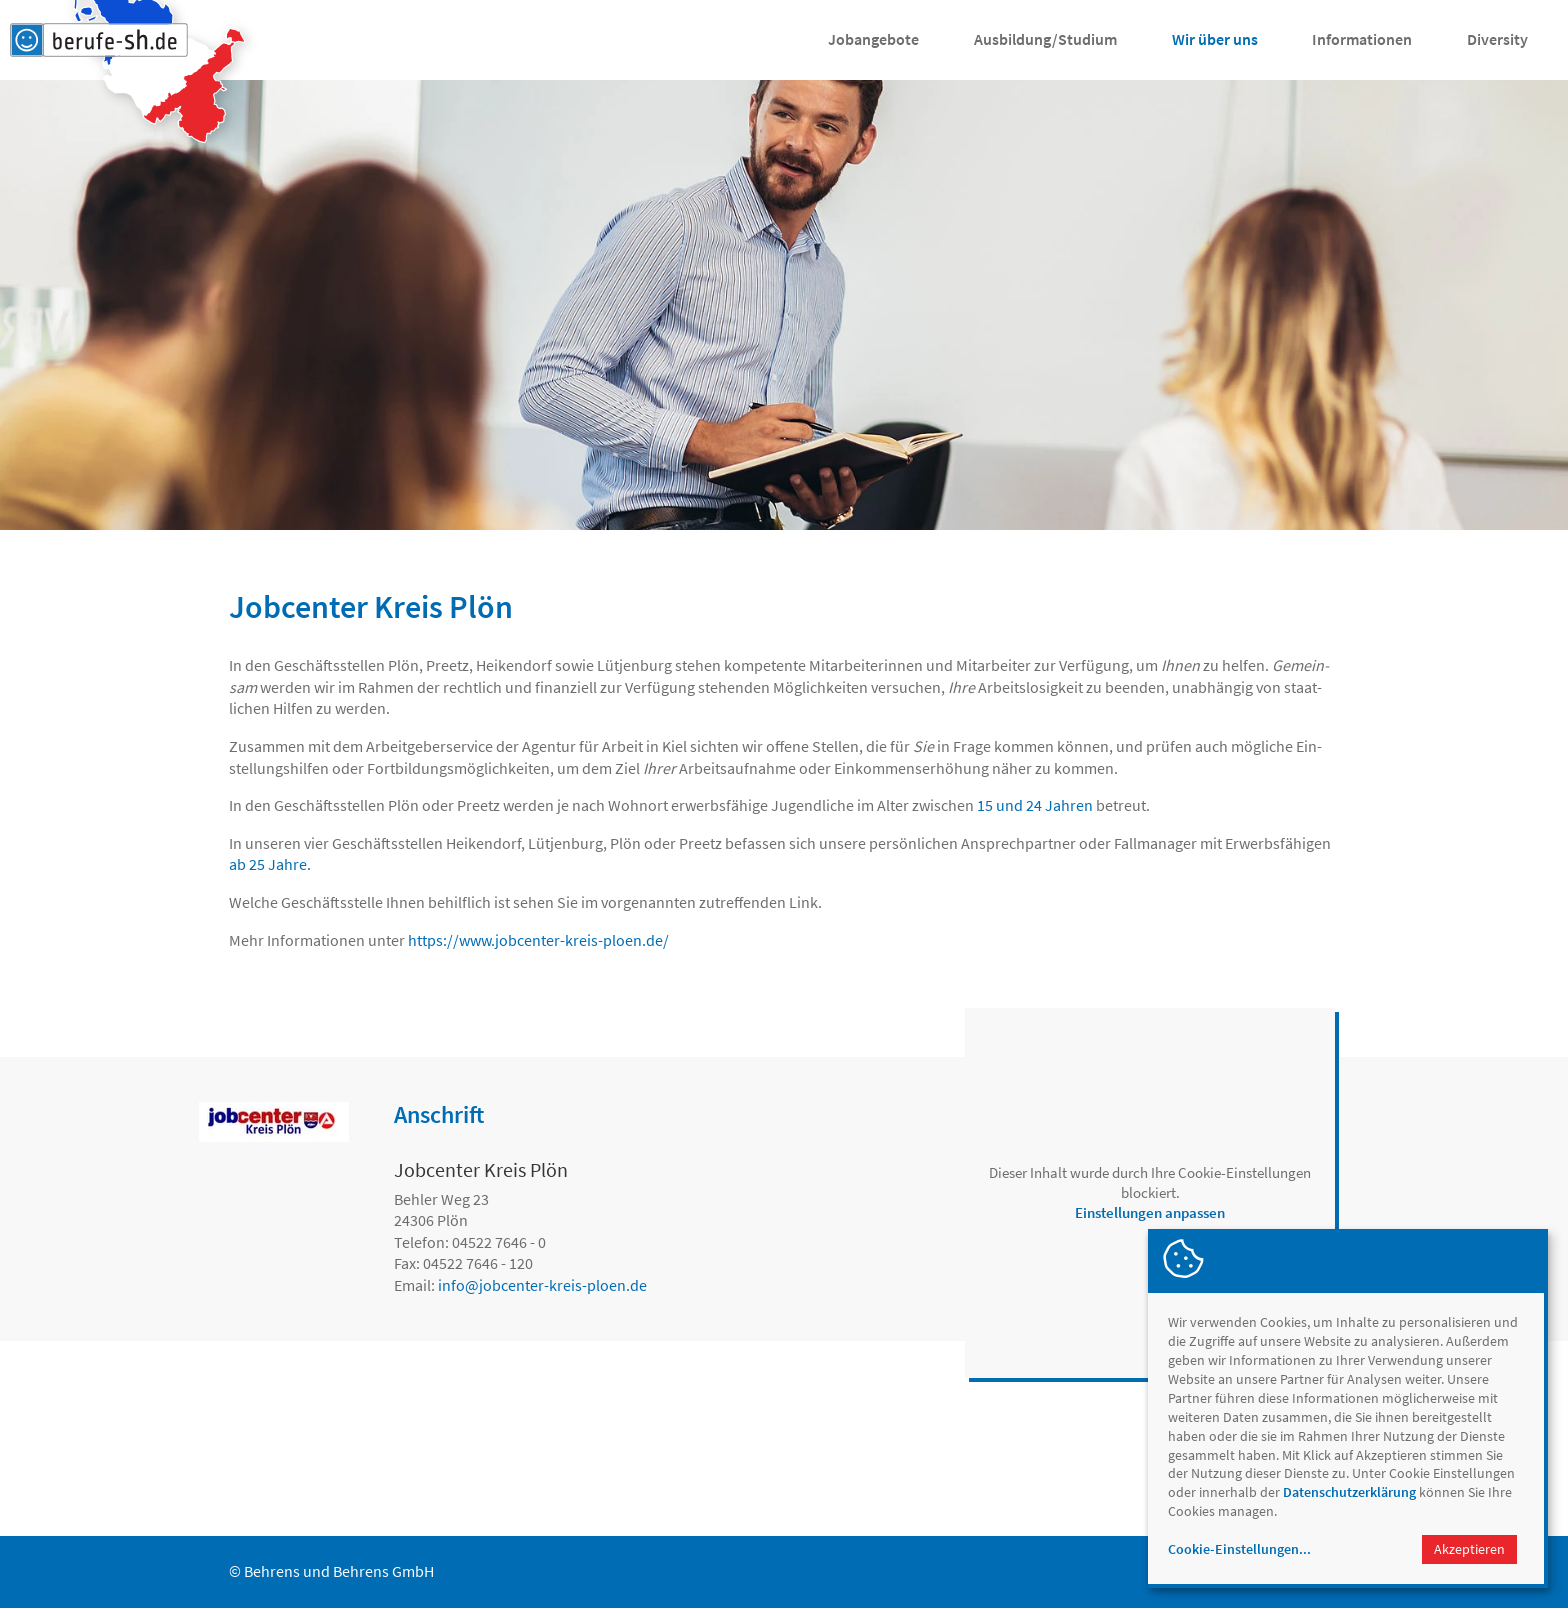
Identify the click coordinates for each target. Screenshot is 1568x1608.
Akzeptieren (1469, 1549)
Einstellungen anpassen (1150, 1212)
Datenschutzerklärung (1349, 1492)
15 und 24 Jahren (1035, 805)
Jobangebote (873, 39)
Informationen (1362, 39)
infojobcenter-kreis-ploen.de (542, 1285)
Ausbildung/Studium (1045, 39)
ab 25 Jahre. (270, 864)
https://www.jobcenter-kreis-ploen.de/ (538, 940)
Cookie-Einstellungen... (1239, 1549)
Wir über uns (1215, 39)
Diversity (1497, 39)
